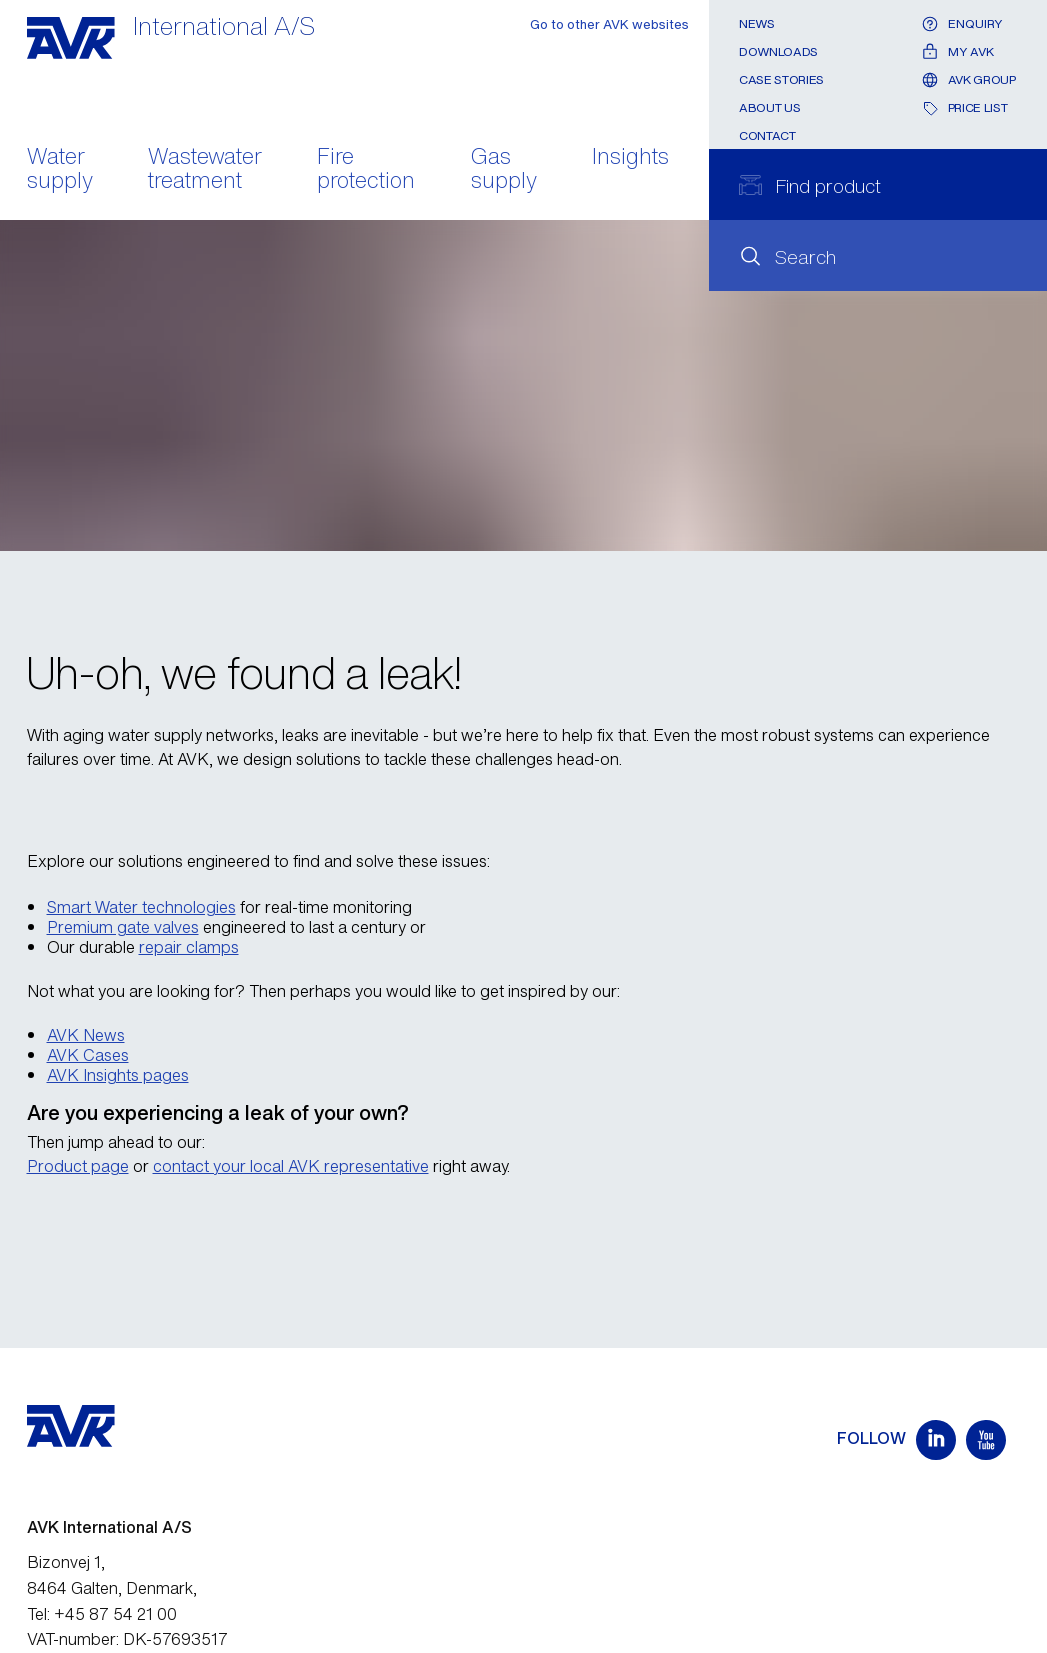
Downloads (778, 51)
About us (769, 107)
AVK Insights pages (118, 1075)
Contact (767, 135)
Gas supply (504, 170)
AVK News (86, 1035)
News (757, 23)
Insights (630, 158)
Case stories (781, 79)
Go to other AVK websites (609, 24)
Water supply (60, 170)
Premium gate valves (123, 927)
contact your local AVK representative (291, 1166)
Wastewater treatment (205, 170)
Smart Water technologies (141, 907)
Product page (78, 1166)
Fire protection (366, 170)
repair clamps (189, 947)
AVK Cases (88, 1055)
